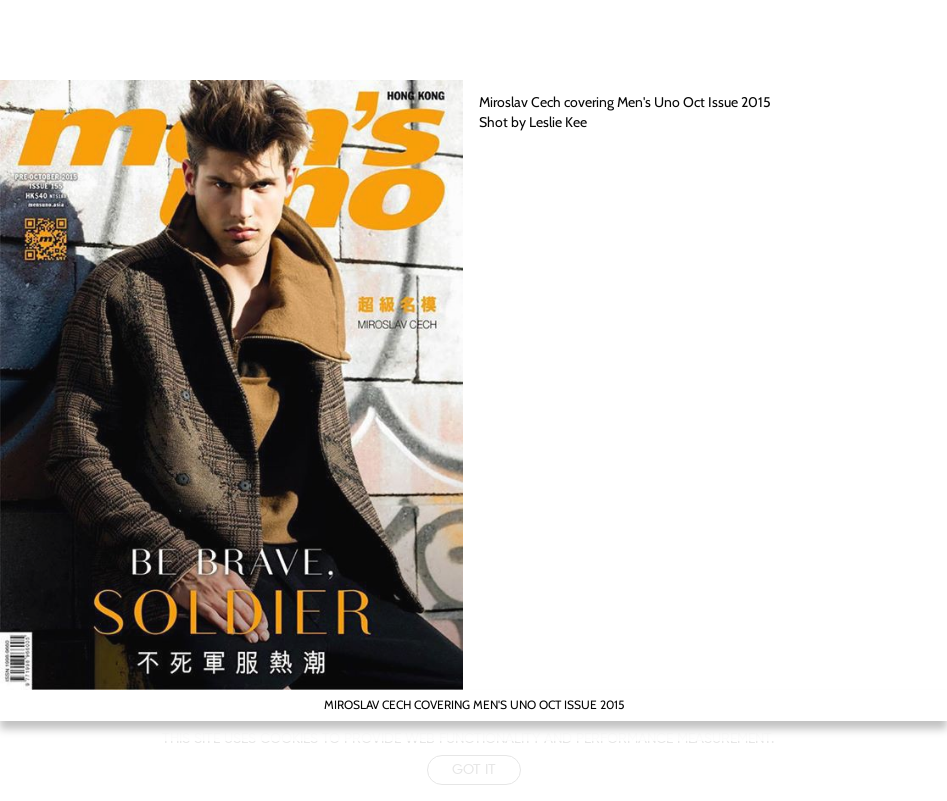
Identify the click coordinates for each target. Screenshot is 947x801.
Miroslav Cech (520, 102)
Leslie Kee (558, 122)
